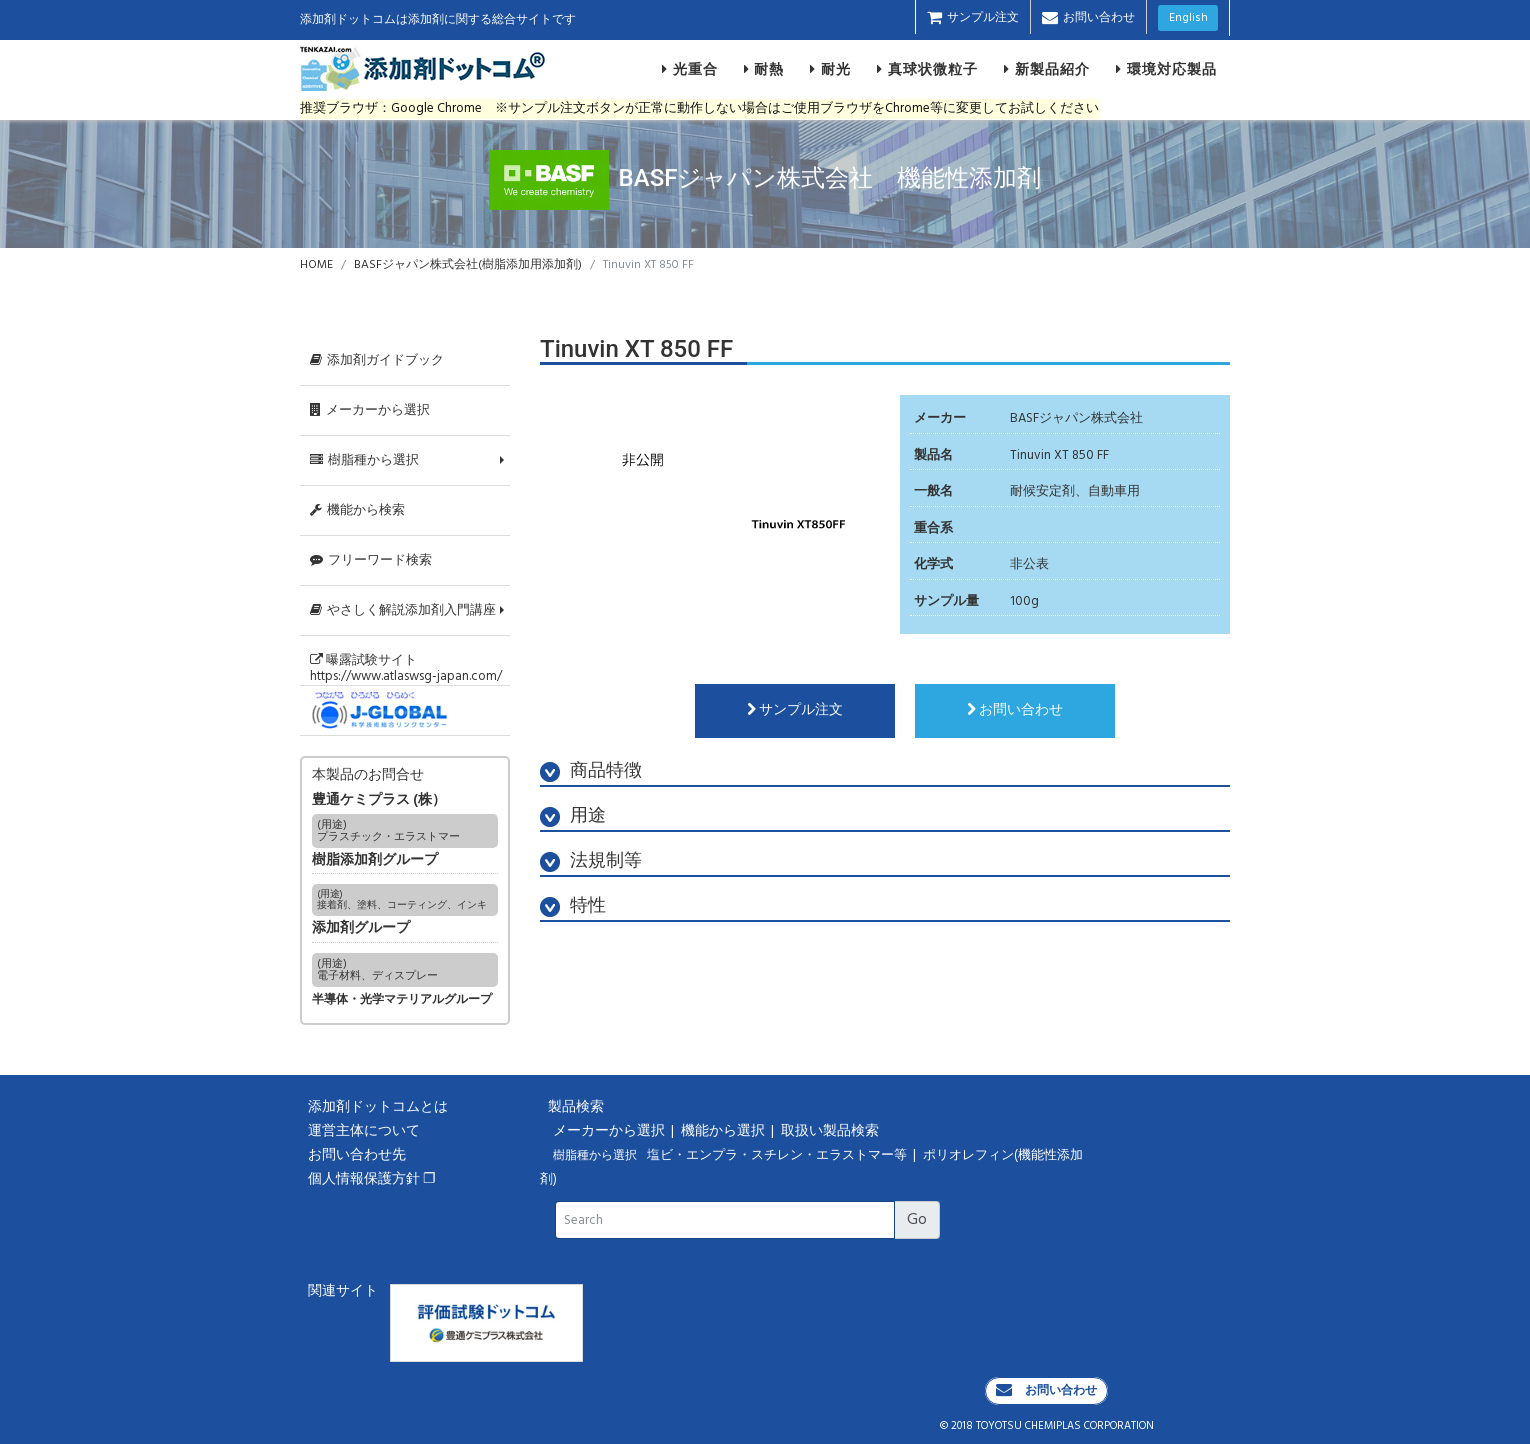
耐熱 (764, 69)
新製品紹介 (1047, 69)
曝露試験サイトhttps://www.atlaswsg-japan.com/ (406, 668)
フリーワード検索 (371, 560)
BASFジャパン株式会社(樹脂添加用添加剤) (468, 265)
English (1188, 18)
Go (917, 1220)
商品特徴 (591, 771)
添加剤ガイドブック (377, 360)
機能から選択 (724, 1131)
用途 (573, 816)
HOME (316, 265)
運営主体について (364, 1131)
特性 (573, 906)
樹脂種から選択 (364, 460)
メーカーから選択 (370, 410)
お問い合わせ (1088, 18)
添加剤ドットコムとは (378, 1107)
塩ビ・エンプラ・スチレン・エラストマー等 (778, 1156)
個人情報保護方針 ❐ (372, 1179)
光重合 (690, 69)
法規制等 (591, 861)
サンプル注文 (973, 18)
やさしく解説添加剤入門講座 (403, 610)
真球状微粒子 (927, 69)
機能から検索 (357, 510)
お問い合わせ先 (357, 1155)
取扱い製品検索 (831, 1131)
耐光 (830, 69)
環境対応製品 (1166, 69)
